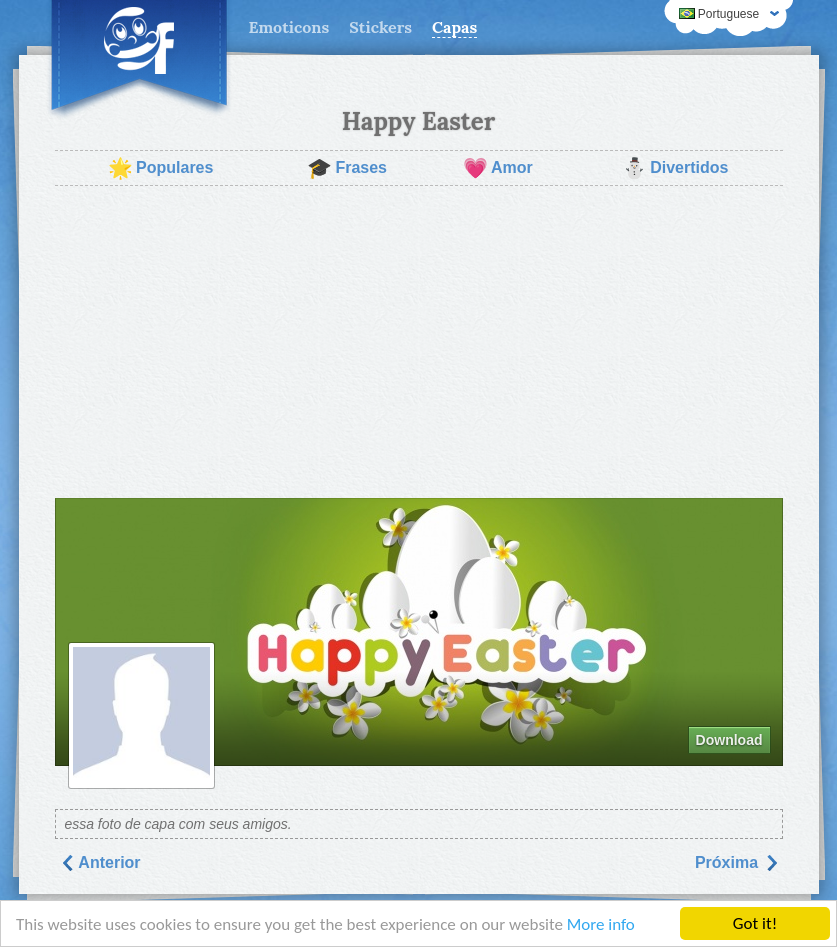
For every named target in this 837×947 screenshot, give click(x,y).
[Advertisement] (419, 342)
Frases (347, 168)
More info (601, 925)
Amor (498, 168)
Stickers (380, 27)
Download (729, 740)
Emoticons (289, 27)
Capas (454, 27)
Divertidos (675, 168)
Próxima (737, 862)
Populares (160, 168)
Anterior (100, 862)
